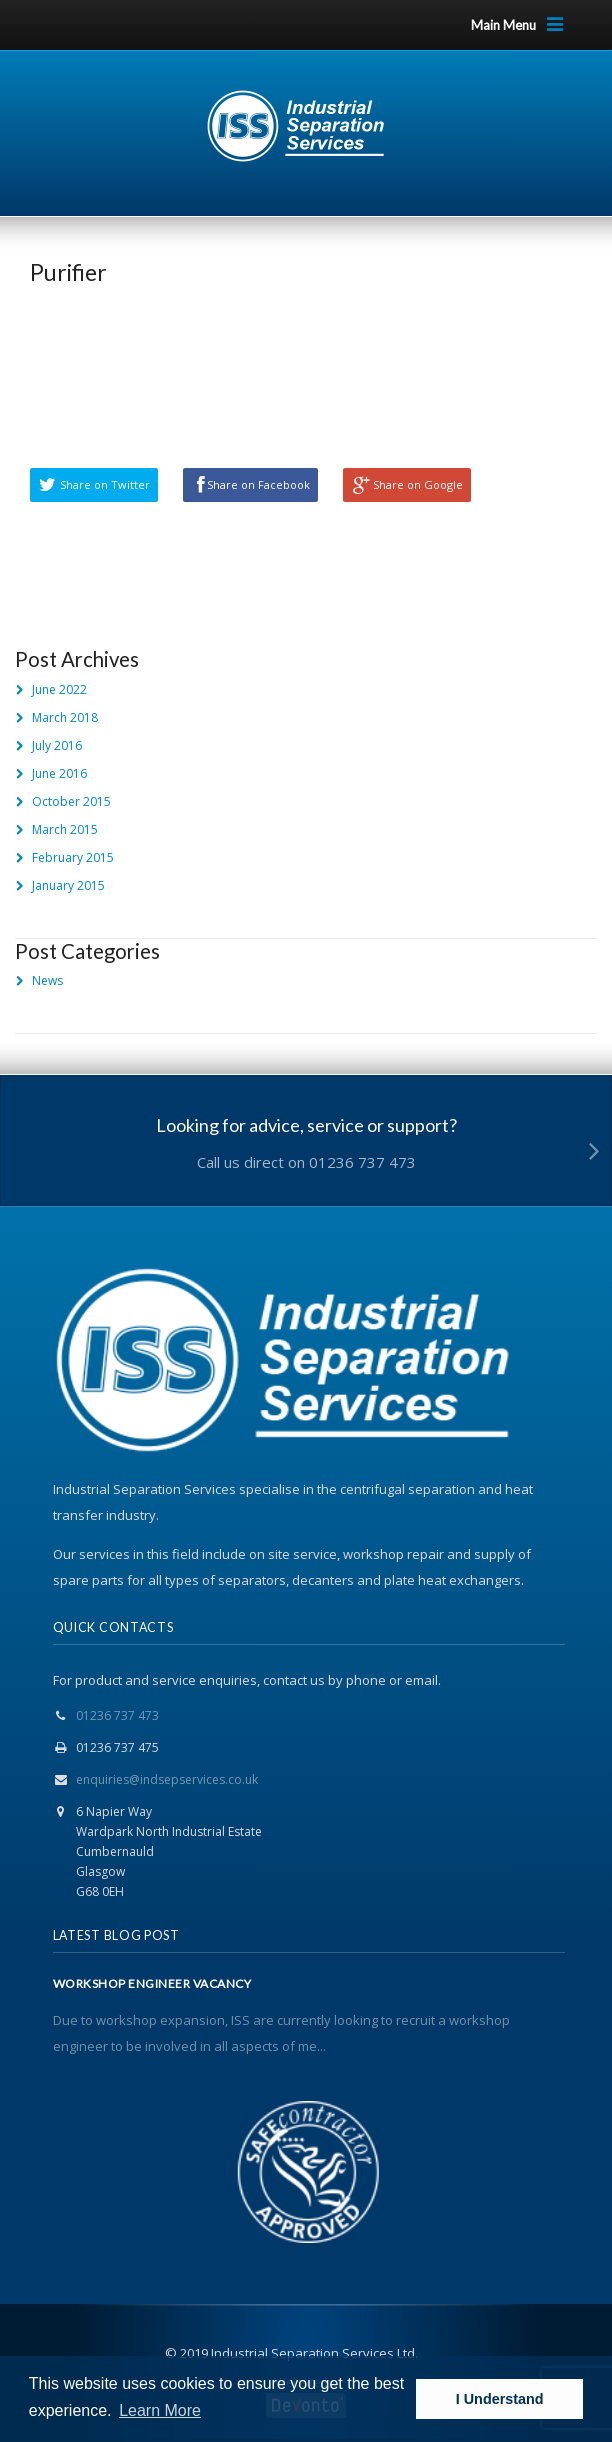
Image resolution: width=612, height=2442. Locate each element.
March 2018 (65, 717)
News (47, 980)
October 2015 (71, 801)
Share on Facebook (258, 484)
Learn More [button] (160, 2410)
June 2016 (59, 773)
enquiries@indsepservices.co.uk (167, 1779)
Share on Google (418, 484)
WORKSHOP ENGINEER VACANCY (152, 1984)
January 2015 (68, 885)
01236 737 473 (117, 1715)
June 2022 (59, 689)
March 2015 (65, 829)
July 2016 (57, 745)
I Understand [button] (500, 2399)
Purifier (68, 272)
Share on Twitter (105, 484)
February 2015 (73, 857)
